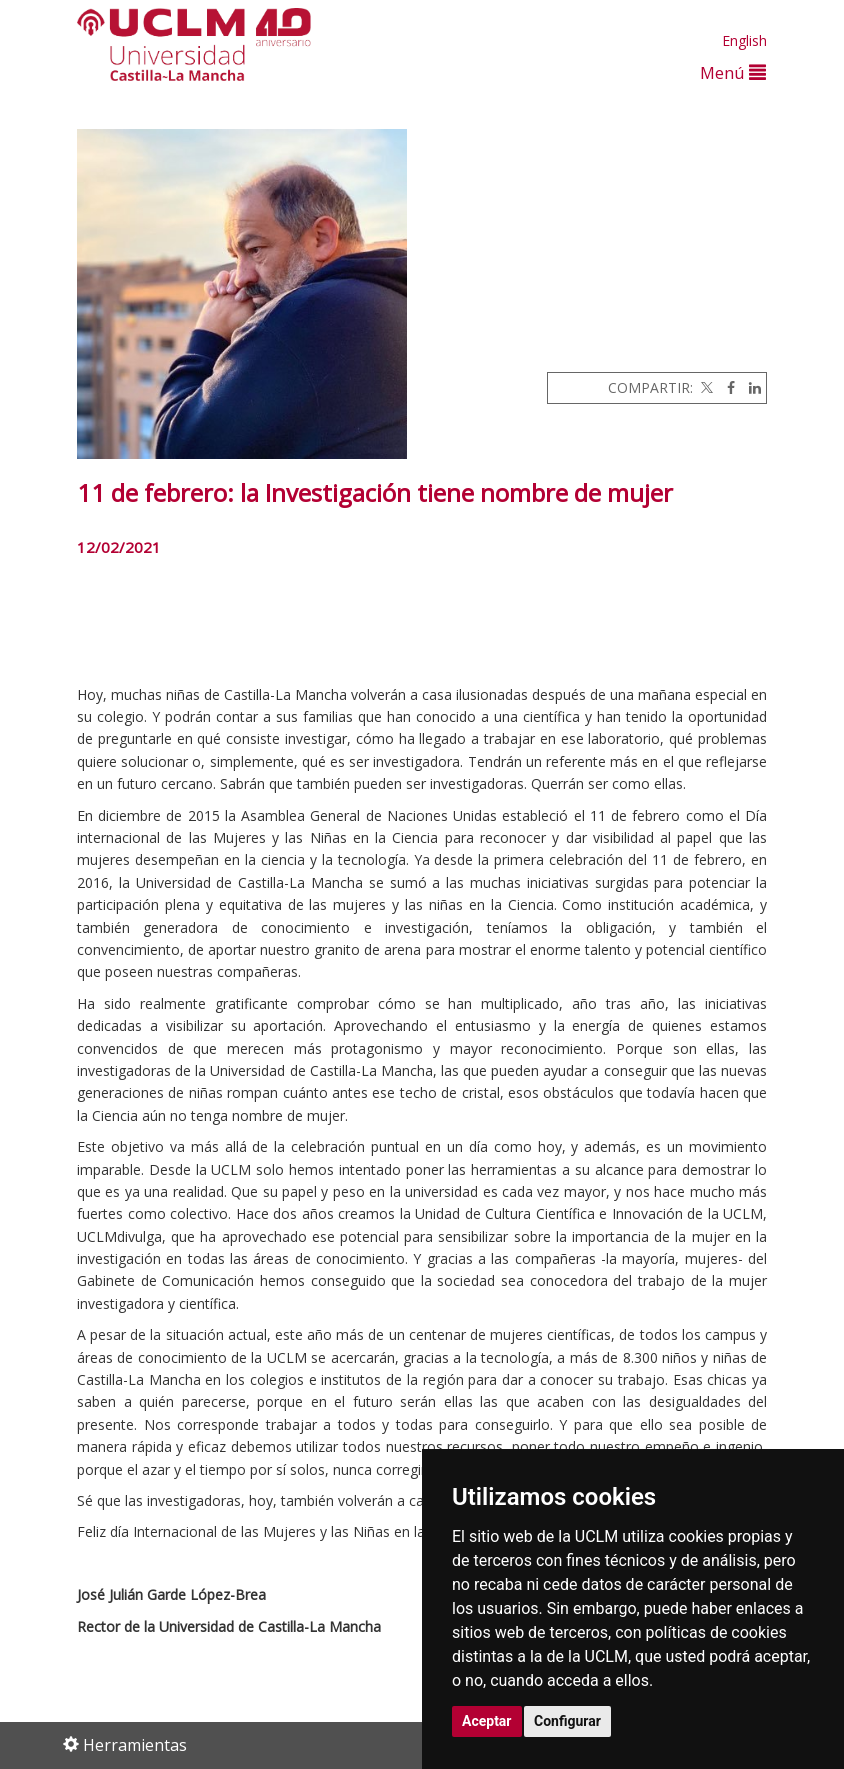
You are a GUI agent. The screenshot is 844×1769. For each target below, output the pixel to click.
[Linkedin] (750, 387)
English (744, 40)
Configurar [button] (567, 1721)
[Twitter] (705, 387)
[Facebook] (726, 387)
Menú (733, 72)
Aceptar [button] (487, 1721)
